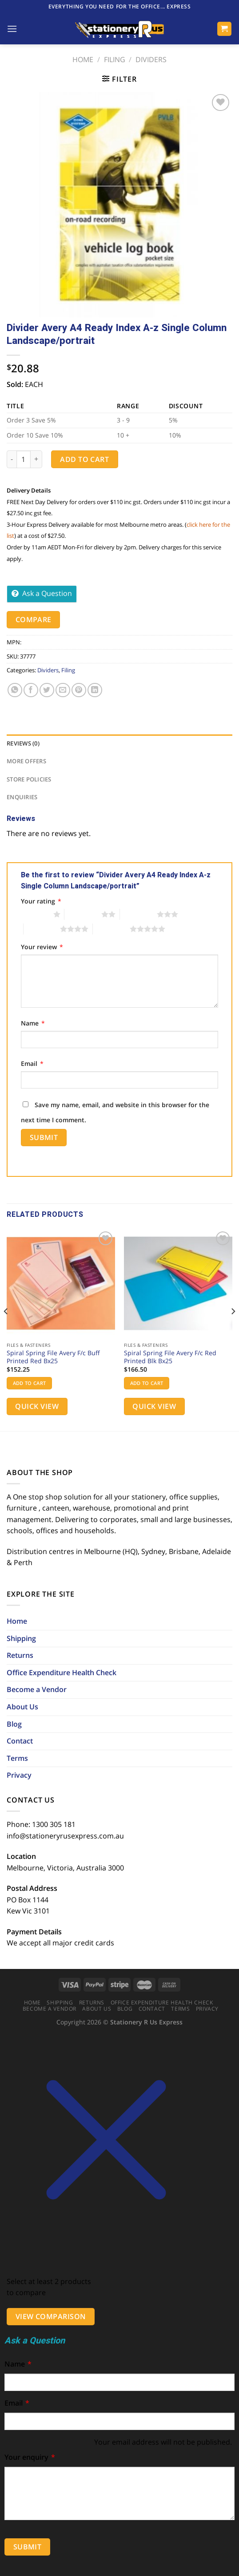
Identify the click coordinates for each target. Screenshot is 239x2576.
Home (82, 59)
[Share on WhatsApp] (15, 690)
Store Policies (29, 779)
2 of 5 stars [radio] (82, 914)
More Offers (26, 761)
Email (32, 1063)
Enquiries (22, 797)
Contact (20, 1741)
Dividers (151, 59)
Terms (17, 1758)
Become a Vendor (37, 1689)
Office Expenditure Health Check (61, 1672)
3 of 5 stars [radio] (138, 914)
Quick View (37, 1406)
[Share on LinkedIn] (95, 690)
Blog (14, 1724)
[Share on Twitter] (47, 690)
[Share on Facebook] (31, 690)
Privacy (19, 1775)
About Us (22, 1707)
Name (33, 1023)
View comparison (51, 2316)
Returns (20, 1655)
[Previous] (6, 1329)
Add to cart (84, 459)
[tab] (119, 743)
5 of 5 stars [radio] (111, 928)
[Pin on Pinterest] (79, 690)
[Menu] (12, 28)
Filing (114, 59)
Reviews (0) (23, 743)
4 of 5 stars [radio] (42, 928)
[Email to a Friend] (63, 690)
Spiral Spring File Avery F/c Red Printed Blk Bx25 (170, 1357)
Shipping (21, 1638)
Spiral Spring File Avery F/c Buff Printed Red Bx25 (53, 1357)
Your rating (41, 901)
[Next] (232, 1329)
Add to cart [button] (29, 1383)
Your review (42, 947)
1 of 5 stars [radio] (34, 914)
